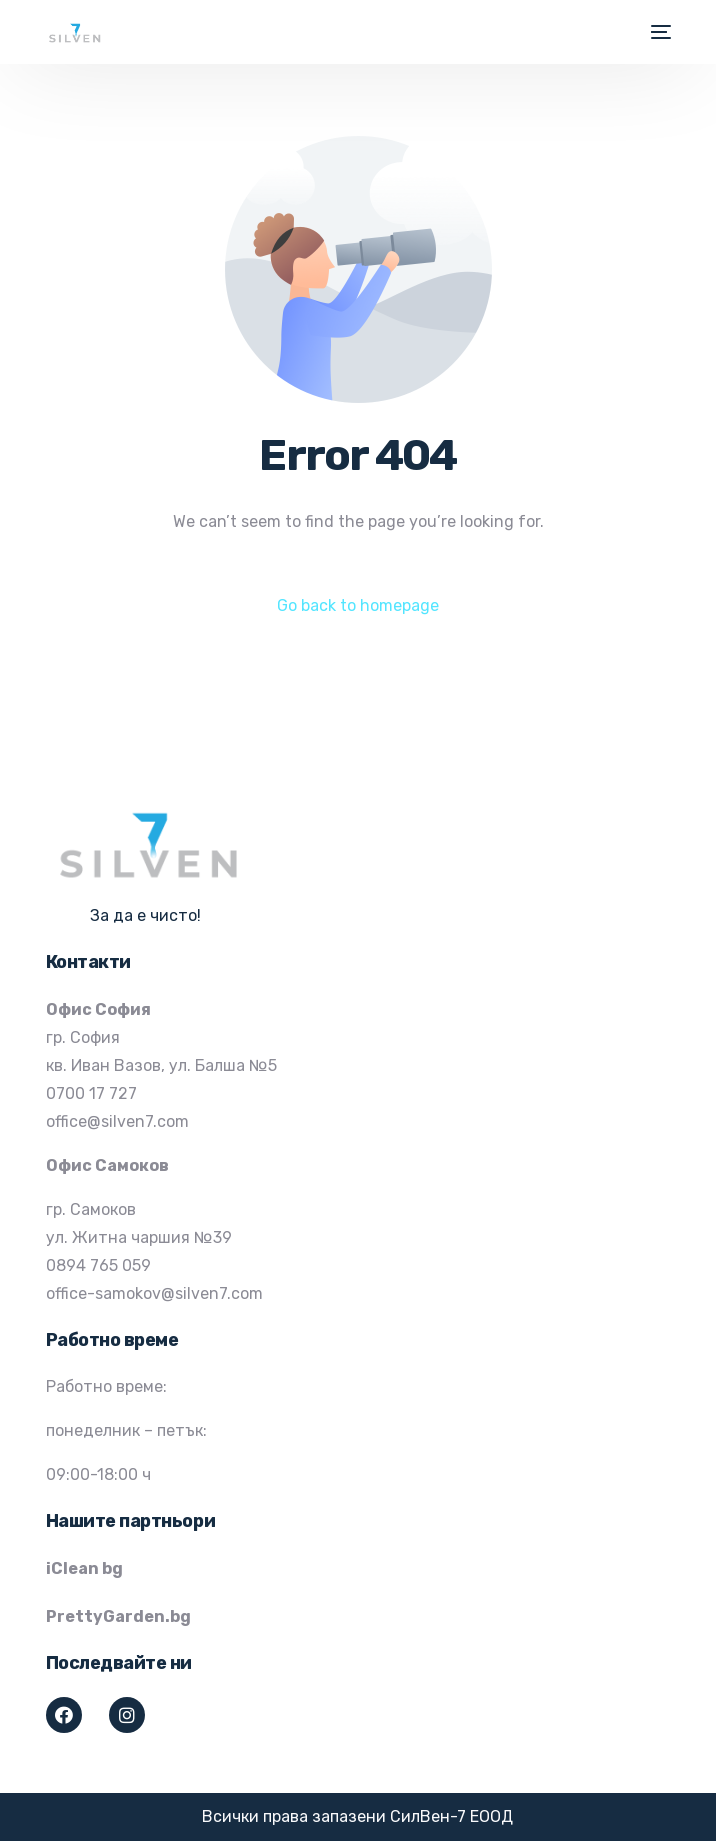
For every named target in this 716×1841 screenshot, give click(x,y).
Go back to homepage (358, 605)
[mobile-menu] (659, 32)
